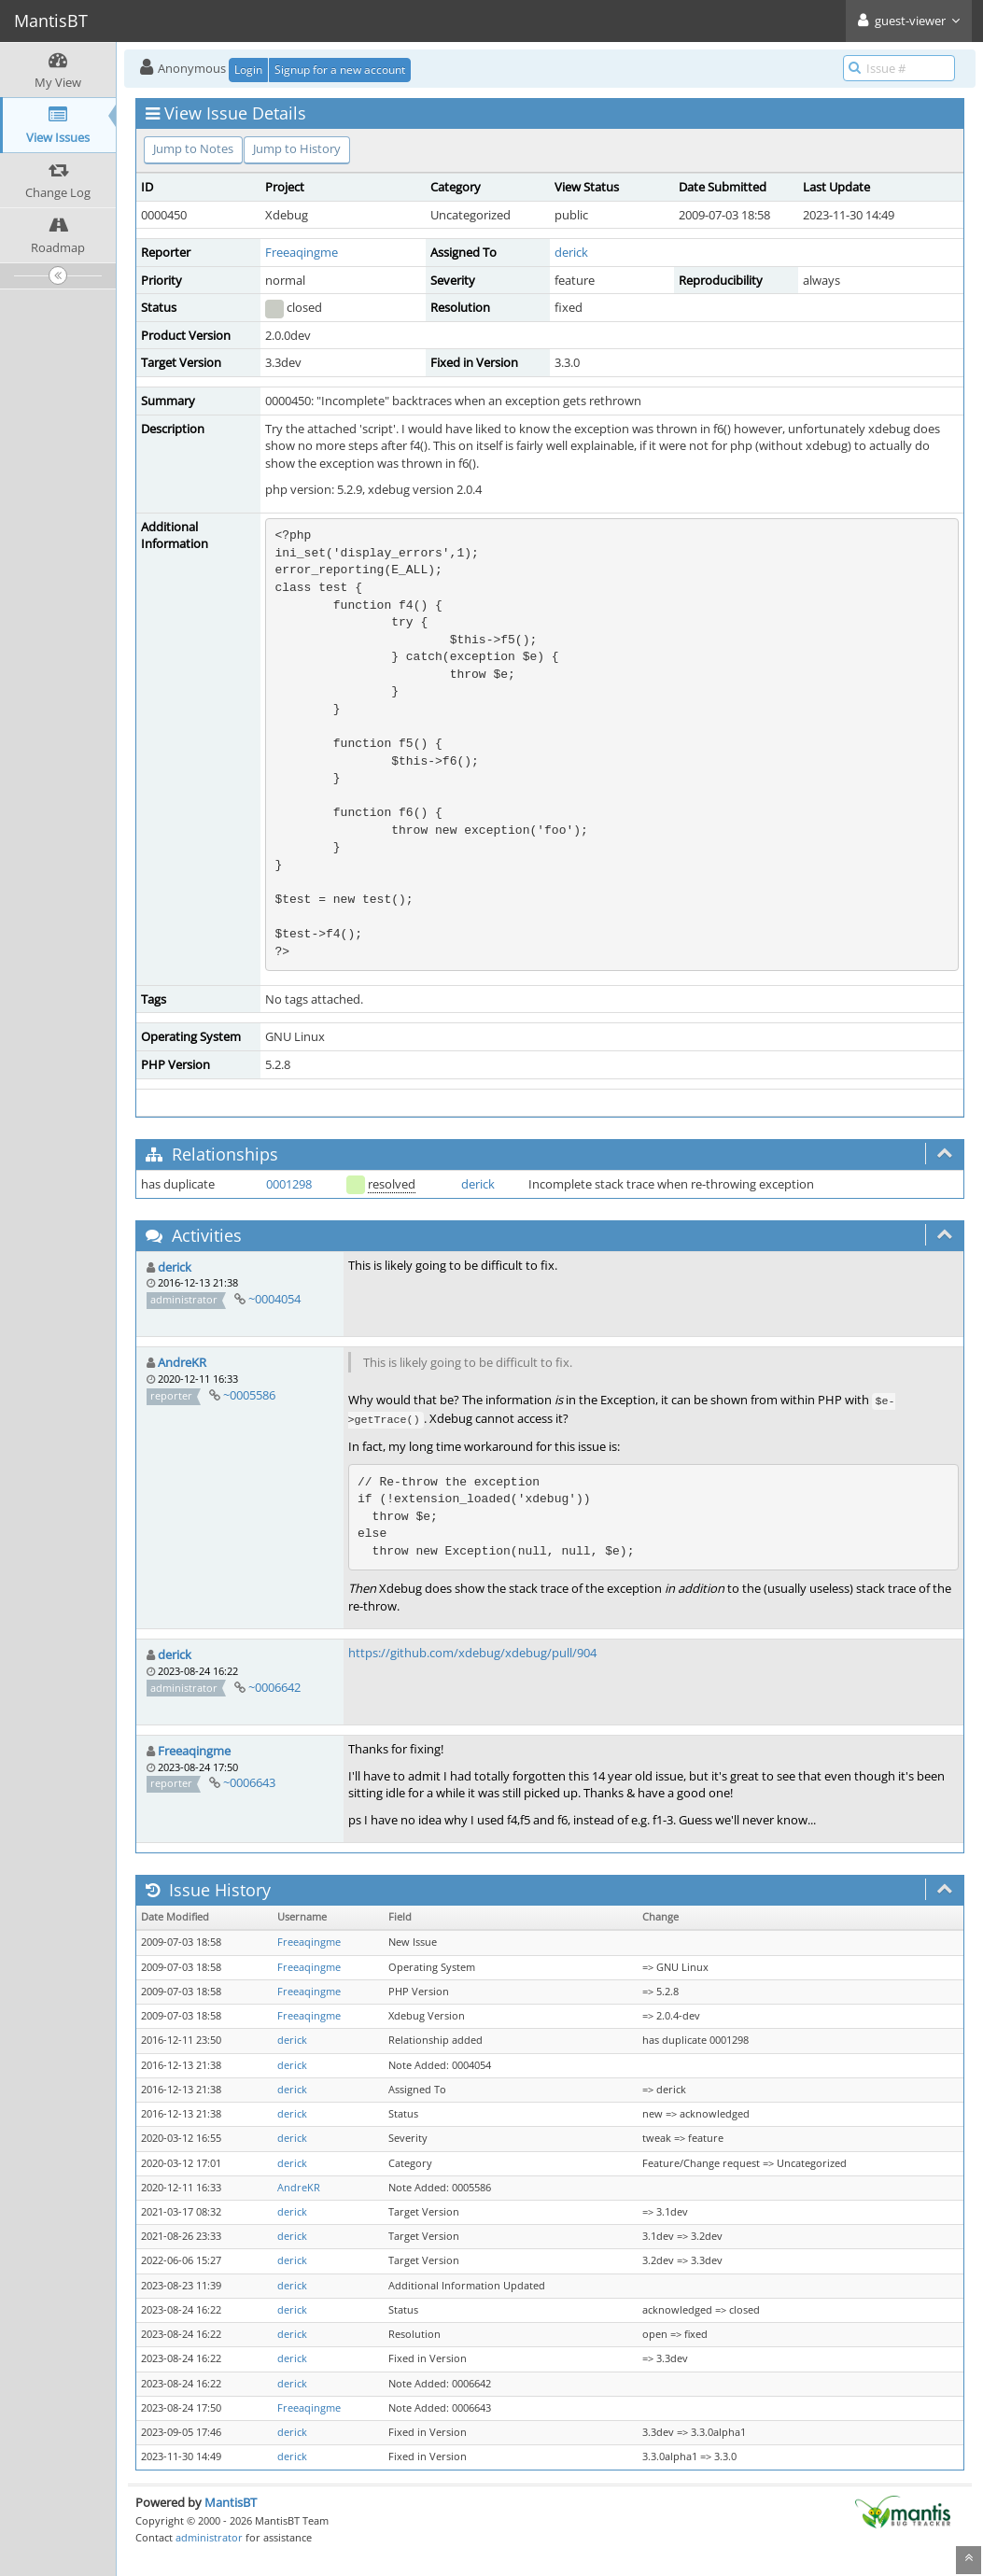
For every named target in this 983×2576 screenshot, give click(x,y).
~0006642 (274, 1687)
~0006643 (249, 1782)
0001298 (289, 1183)
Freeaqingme (301, 252)
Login (248, 69)
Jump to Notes (193, 148)
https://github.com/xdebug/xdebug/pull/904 (472, 1652)
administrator (209, 2537)
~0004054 (274, 1298)
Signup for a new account (339, 69)
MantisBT (230, 2502)
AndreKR (182, 1362)
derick (571, 252)
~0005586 (249, 1395)
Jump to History (297, 148)
